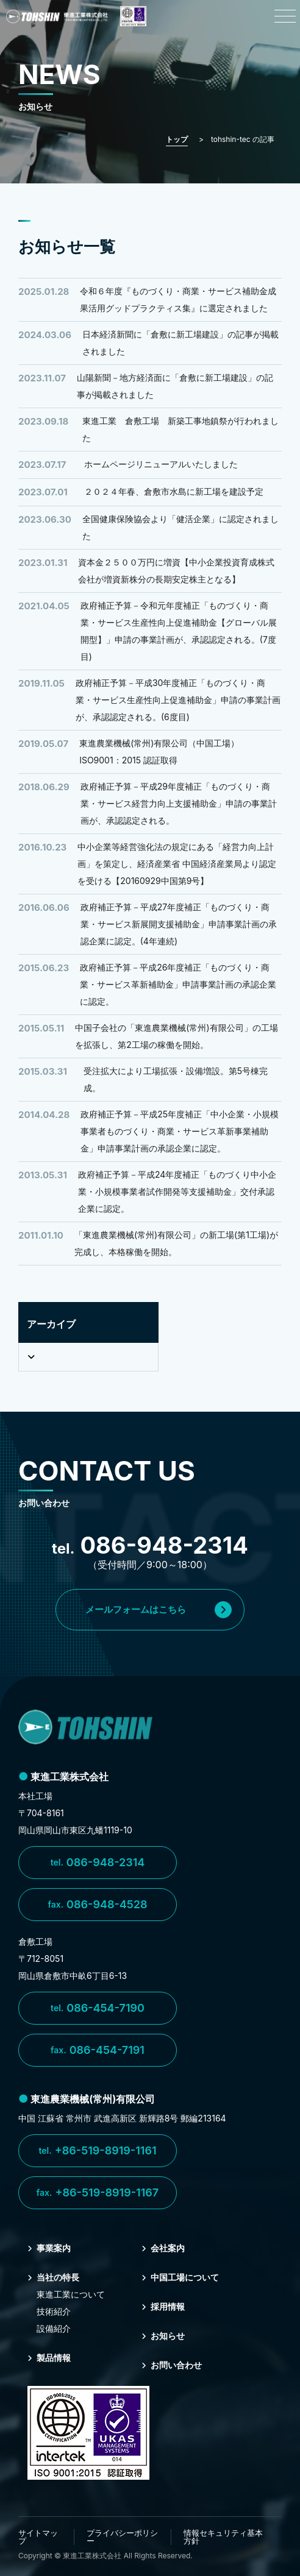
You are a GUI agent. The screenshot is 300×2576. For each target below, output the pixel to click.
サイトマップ (38, 2537)
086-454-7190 (98, 2008)
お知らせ (163, 2335)
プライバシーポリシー (122, 2537)
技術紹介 (54, 2311)
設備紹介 (54, 2328)
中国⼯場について (180, 2277)
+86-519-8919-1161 (97, 2150)
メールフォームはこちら (158, 1609)
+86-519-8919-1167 (98, 2192)
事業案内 (49, 2248)
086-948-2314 (98, 1862)
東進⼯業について (71, 2294)
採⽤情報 (163, 2306)
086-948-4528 (97, 1904)
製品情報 (49, 2357)
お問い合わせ (171, 2365)
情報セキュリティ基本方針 (223, 2537)
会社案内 (163, 2248)
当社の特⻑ (53, 2277)
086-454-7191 (98, 2050)
